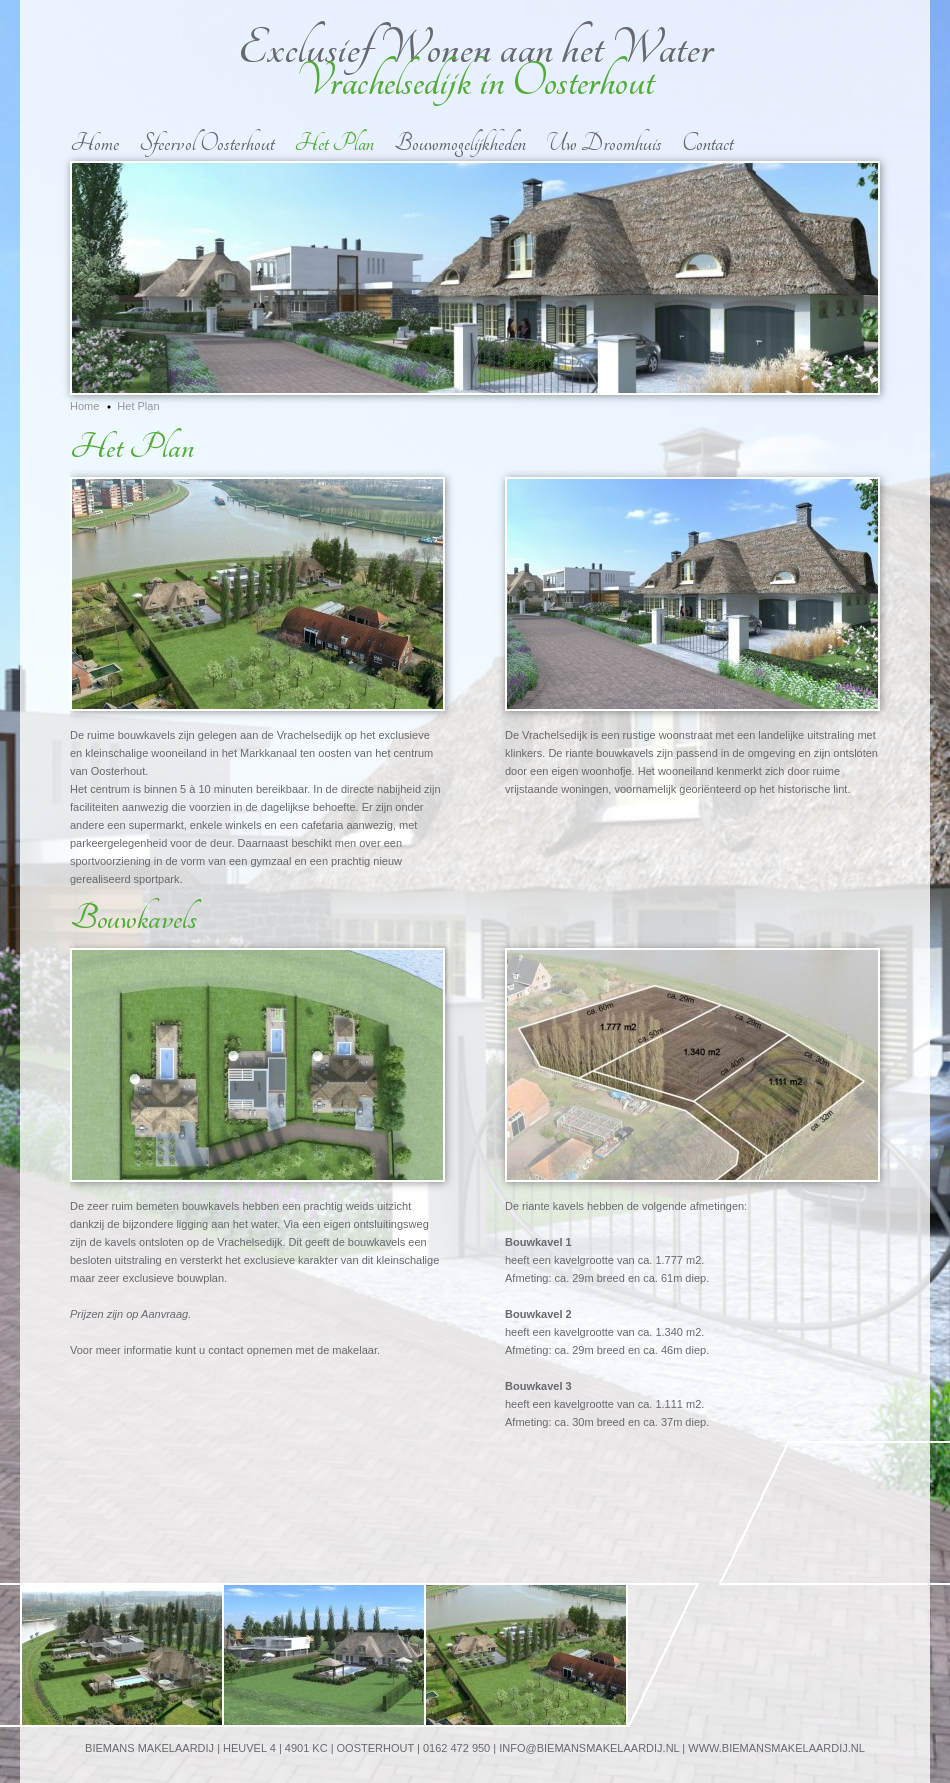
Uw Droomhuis (604, 143)
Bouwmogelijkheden (460, 143)
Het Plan (334, 143)
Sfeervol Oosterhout (206, 143)
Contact (707, 143)
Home (94, 143)
